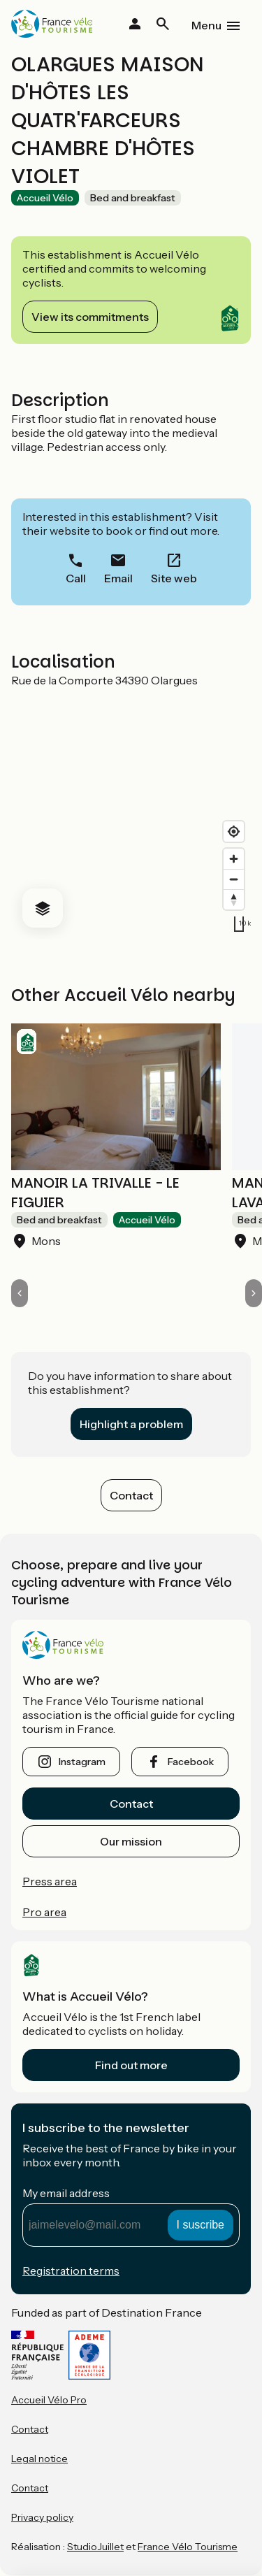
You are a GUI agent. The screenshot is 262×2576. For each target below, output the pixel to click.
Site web (174, 578)
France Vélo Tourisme (188, 2546)
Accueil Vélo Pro (49, 2400)
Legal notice (39, 2458)
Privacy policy (42, 2517)
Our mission (131, 1841)
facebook (191, 1761)
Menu (206, 25)
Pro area (44, 1912)
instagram (82, 1761)
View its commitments (90, 317)
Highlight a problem (131, 1424)
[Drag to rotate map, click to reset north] (234, 899)
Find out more (131, 2065)
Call (76, 578)
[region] (131, 813)
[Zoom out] (234, 879)
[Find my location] (234, 831)
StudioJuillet (95, 2546)
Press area (49, 1881)
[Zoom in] (234, 859)
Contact (131, 1495)
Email (118, 578)
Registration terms (70, 2271)
